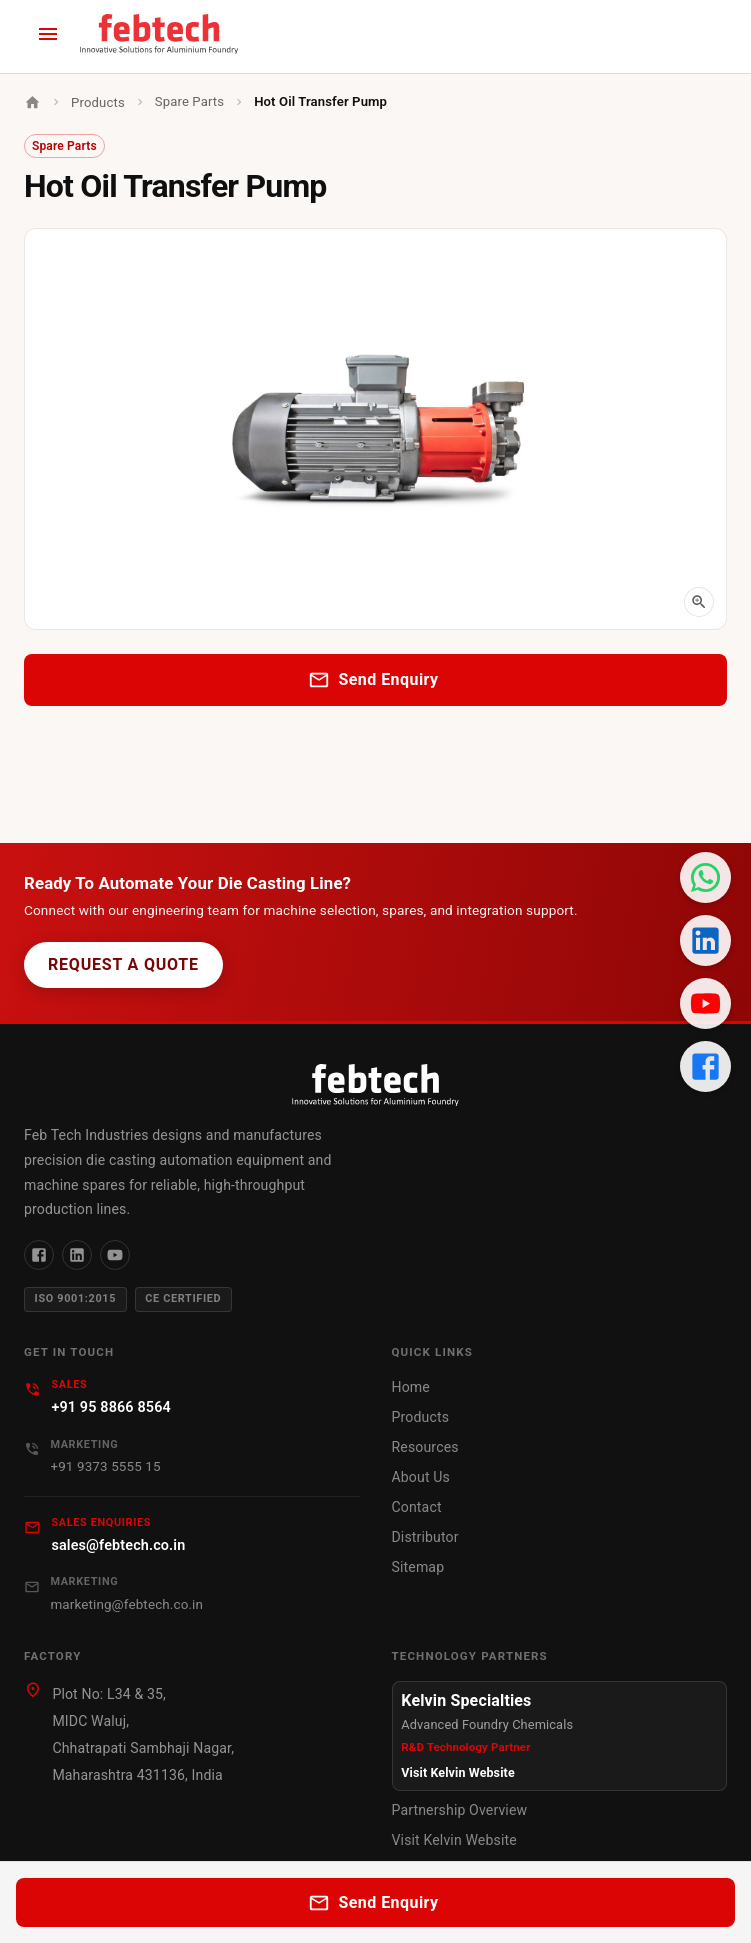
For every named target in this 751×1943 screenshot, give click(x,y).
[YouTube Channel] (705, 1003)
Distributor (425, 1537)
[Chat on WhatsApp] (705, 877)
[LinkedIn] (77, 1255)
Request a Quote (123, 965)
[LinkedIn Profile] (705, 940)
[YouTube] (115, 1255)
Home (411, 1387)
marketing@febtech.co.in (126, 1604)
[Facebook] (39, 1255)
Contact (417, 1507)
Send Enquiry (375, 680)
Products (98, 102)
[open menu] (48, 34)
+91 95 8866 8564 (110, 1407)
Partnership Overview (460, 1810)
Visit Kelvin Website (457, 1772)
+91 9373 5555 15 (105, 1466)
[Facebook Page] (705, 1066)
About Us (421, 1477)
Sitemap (418, 1567)
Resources (425, 1447)
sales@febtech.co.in (118, 1545)
